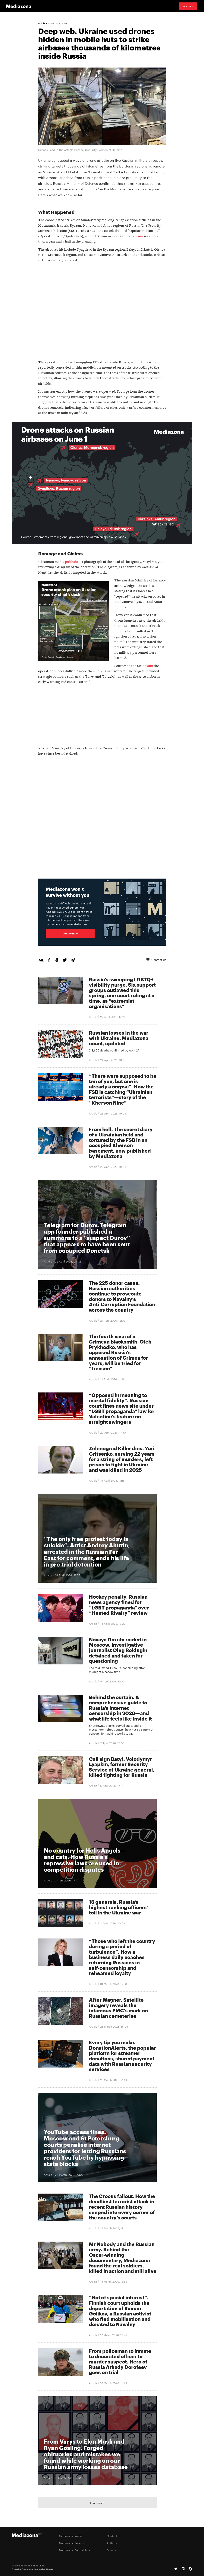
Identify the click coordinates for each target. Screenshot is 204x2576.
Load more (97, 2502)
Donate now (70, 933)
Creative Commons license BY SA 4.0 (32, 2569)
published (73, 562)
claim (139, 236)
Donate (188, 6)
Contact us (156, 959)
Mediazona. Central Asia (74, 2550)
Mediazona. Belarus (71, 2543)
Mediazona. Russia (71, 2536)
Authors (112, 2543)
